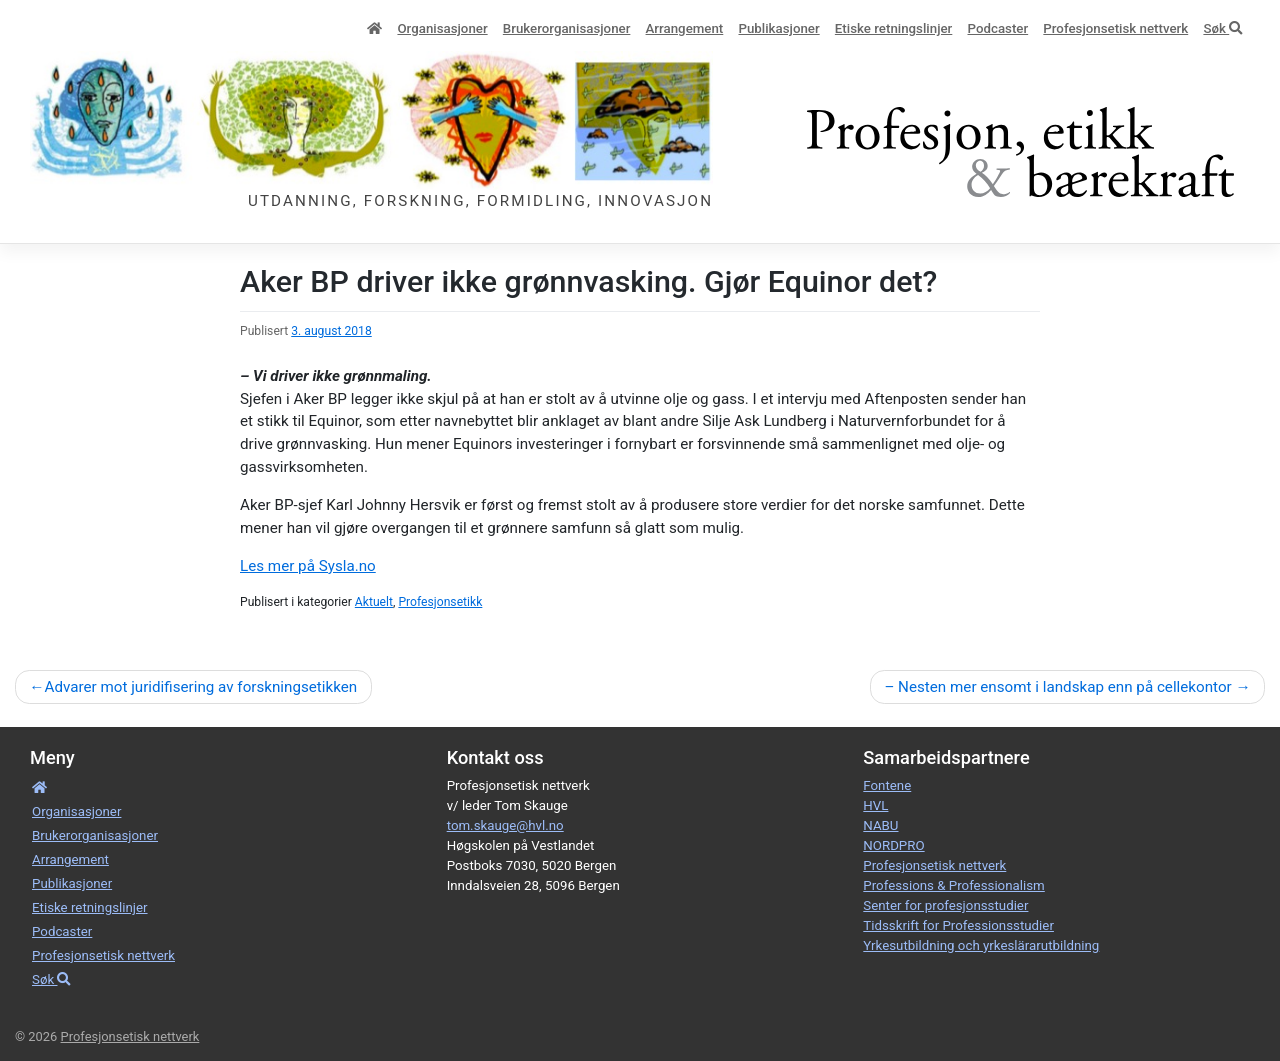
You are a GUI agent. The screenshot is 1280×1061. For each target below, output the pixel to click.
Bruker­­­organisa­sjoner (567, 28)
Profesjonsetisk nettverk (1115, 28)
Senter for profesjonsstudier (945, 905)
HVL (875, 805)
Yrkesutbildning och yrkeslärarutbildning (981, 945)
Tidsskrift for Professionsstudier (958, 925)
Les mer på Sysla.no (308, 566)
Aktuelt (374, 602)
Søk (1222, 28)
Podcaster (998, 28)
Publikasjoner (778, 28)
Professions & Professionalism (953, 885)
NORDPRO (893, 845)
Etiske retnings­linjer (893, 28)
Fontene (887, 785)
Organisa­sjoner (442, 28)
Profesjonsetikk (440, 602)
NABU (880, 825)
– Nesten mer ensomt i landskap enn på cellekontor (1057, 687)
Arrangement (685, 28)
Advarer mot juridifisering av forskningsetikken (200, 687)
